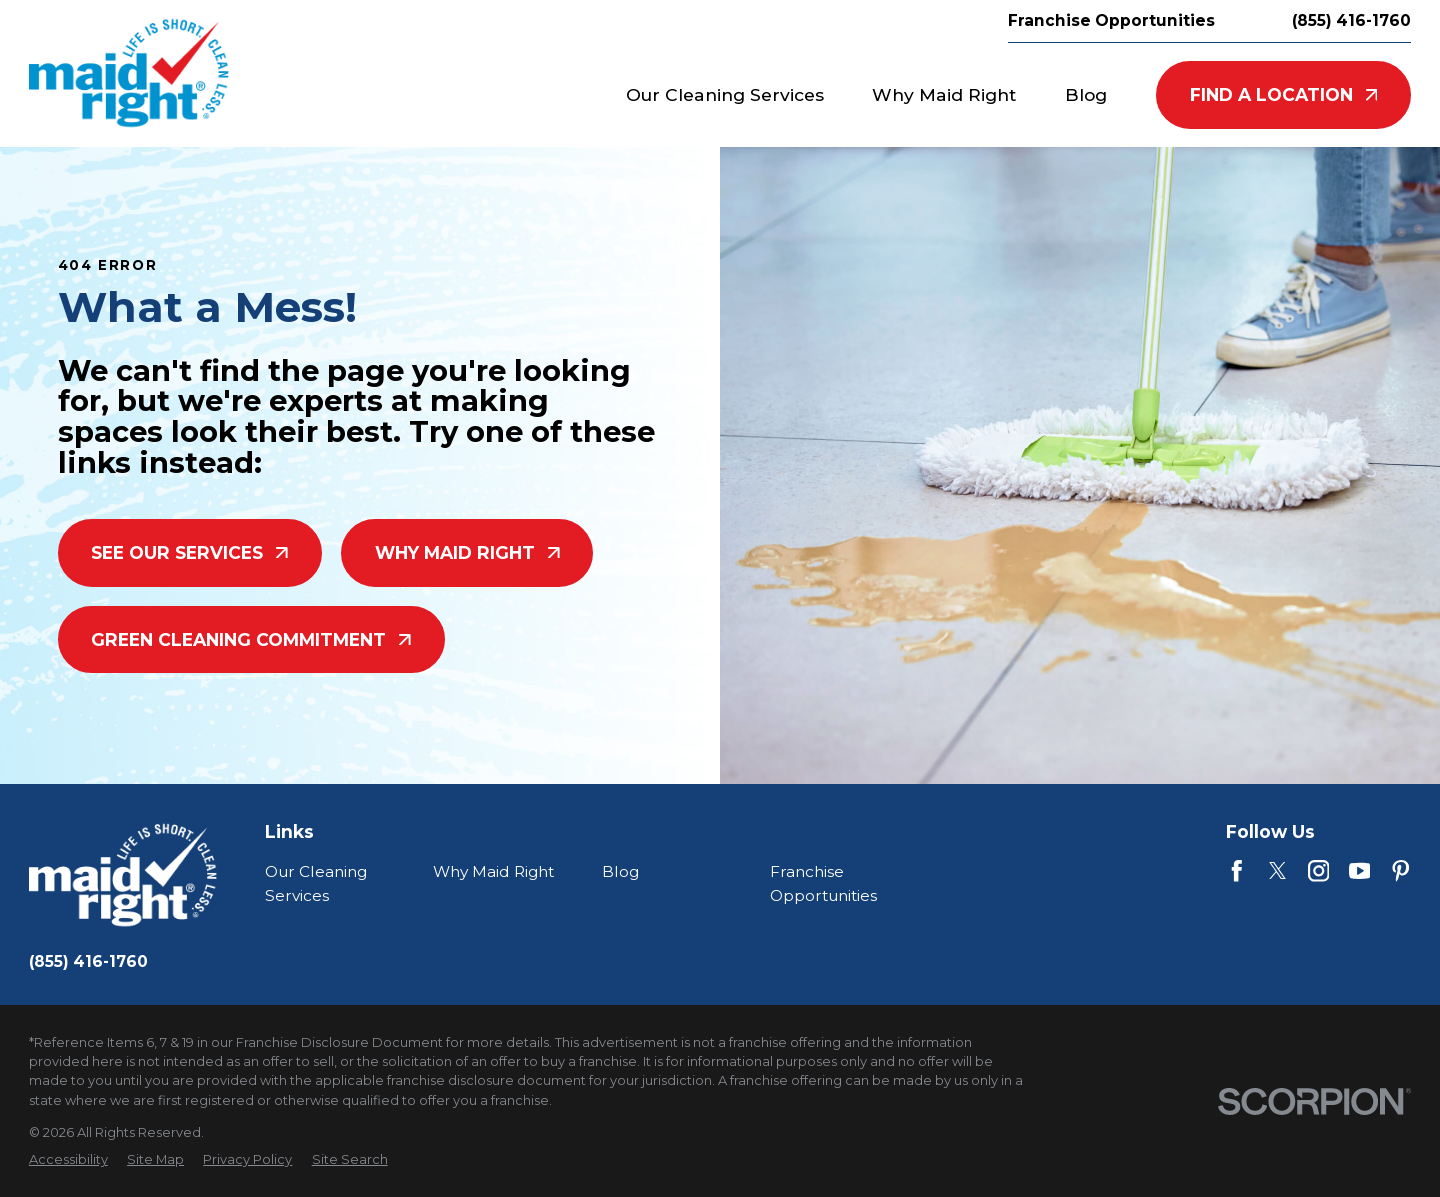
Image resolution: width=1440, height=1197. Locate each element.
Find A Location (1284, 94)
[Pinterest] (1401, 871)
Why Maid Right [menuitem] (944, 94)
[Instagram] (1319, 871)
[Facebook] (1237, 871)
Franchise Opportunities (1111, 20)
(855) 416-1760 (1351, 20)
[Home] (129, 73)
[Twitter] (1278, 871)
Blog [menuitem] (1086, 94)
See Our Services (189, 552)
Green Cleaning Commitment (251, 639)
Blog (620, 871)
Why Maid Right (467, 552)
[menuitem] (68, 1159)
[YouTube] (1360, 871)
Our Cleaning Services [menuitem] (725, 94)
